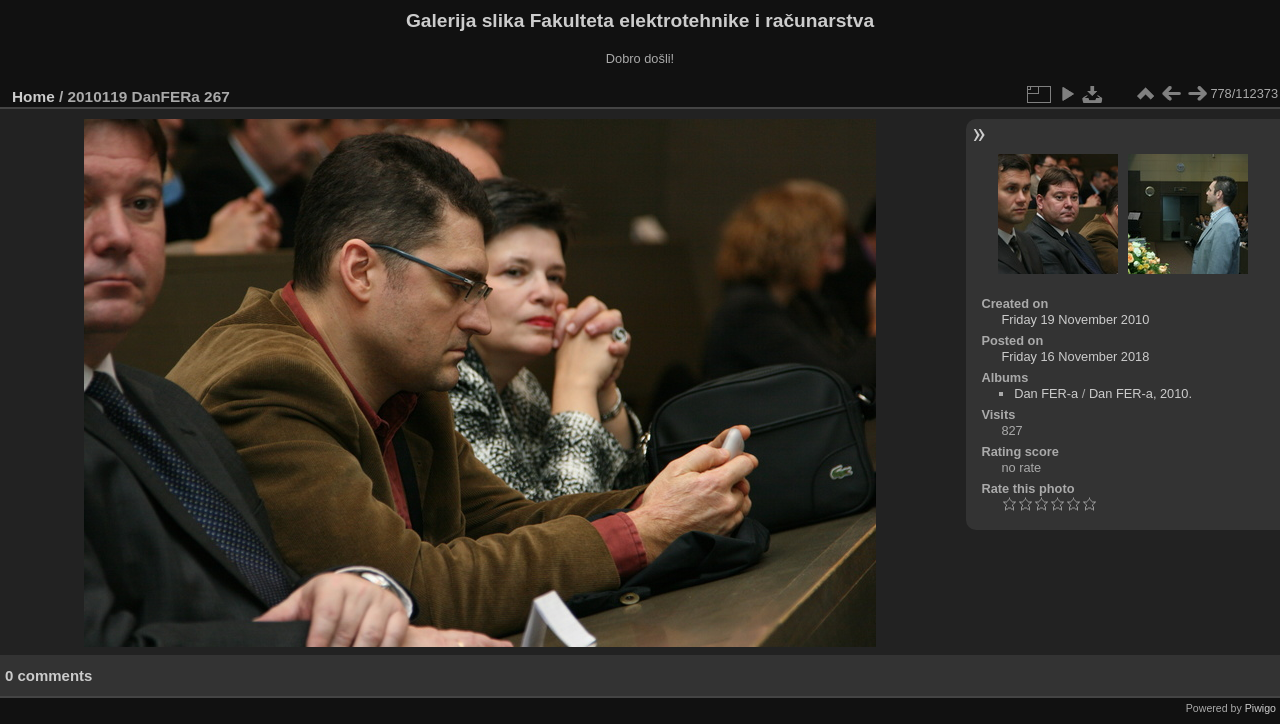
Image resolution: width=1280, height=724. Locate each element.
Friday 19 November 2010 (1075, 319)
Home (33, 96)
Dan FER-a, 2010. (1140, 393)
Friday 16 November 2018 (1075, 356)
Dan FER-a (1046, 393)
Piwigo (1260, 708)
